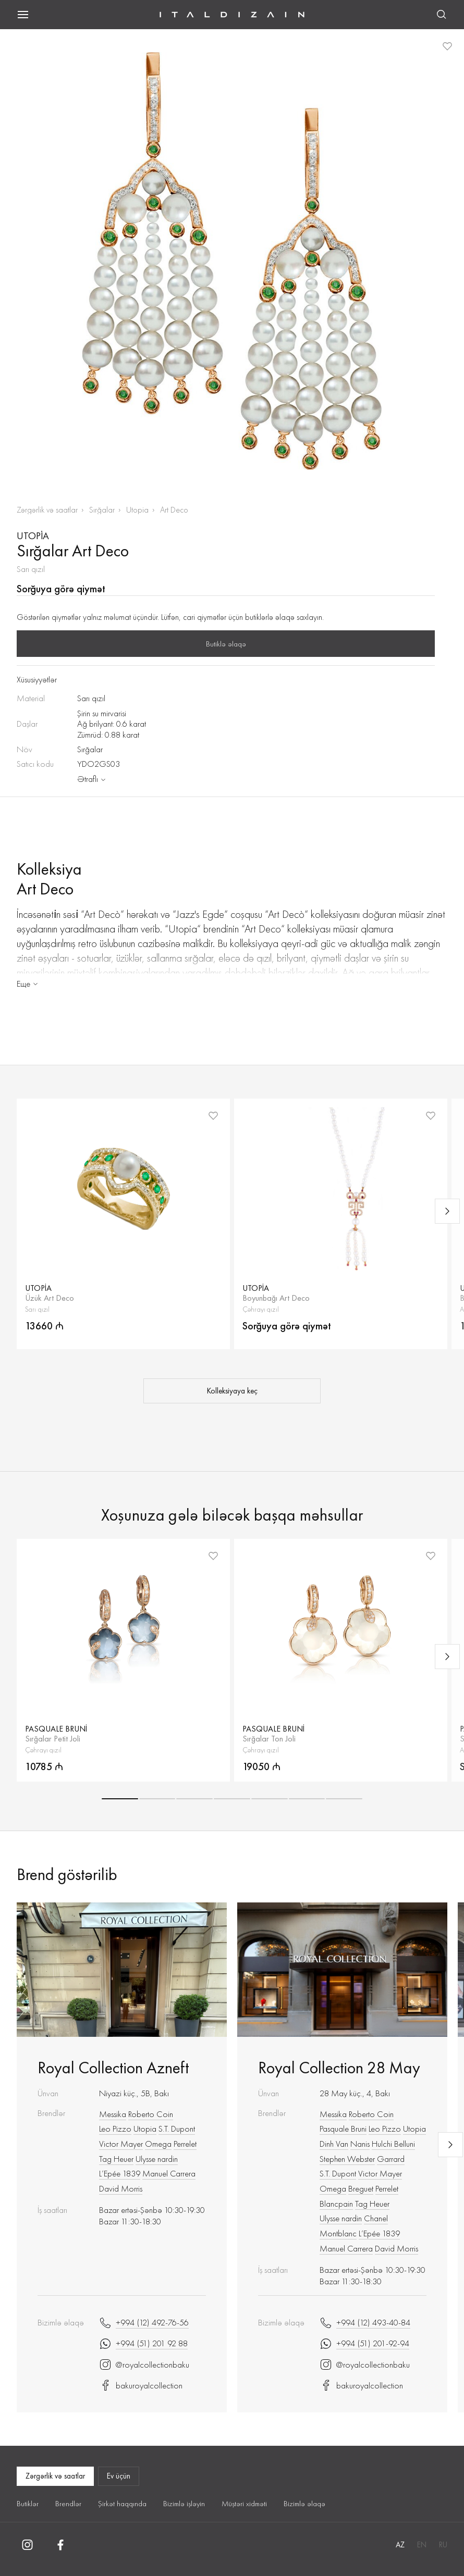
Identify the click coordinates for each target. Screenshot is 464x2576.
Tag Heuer (116, 2158)
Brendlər (68, 2503)
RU (443, 2545)
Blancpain (336, 2203)
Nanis (360, 2143)
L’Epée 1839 (119, 2173)
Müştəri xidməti (244, 2503)
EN (421, 2545)
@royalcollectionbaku (144, 2364)
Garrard (391, 2158)
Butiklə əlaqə (226, 644)
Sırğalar (102, 509)
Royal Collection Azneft (113, 2068)
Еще (28, 983)
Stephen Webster (347, 2158)
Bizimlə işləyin (184, 2503)
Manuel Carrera (169, 2173)
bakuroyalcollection (140, 2385)
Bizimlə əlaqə (304, 2503)
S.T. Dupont (176, 2128)
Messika (112, 2114)
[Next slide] (447, 1211)
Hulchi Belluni (393, 2143)
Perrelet (185, 2143)
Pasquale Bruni (343, 2128)
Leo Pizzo (115, 2128)
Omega (158, 2143)
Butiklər (28, 2503)
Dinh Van (334, 2143)
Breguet (360, 2188)
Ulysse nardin (157, 2158)
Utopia (137, 509)
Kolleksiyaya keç (232, 1391)
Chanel (376, 2218)
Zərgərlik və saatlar (47, 509)
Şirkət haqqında (122, 2503)
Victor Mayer (121, 2143)
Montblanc (338, 2233)
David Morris (120, 2188)
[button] (120, 1798)
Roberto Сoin (150, 2114)
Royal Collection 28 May (339, 2068)
